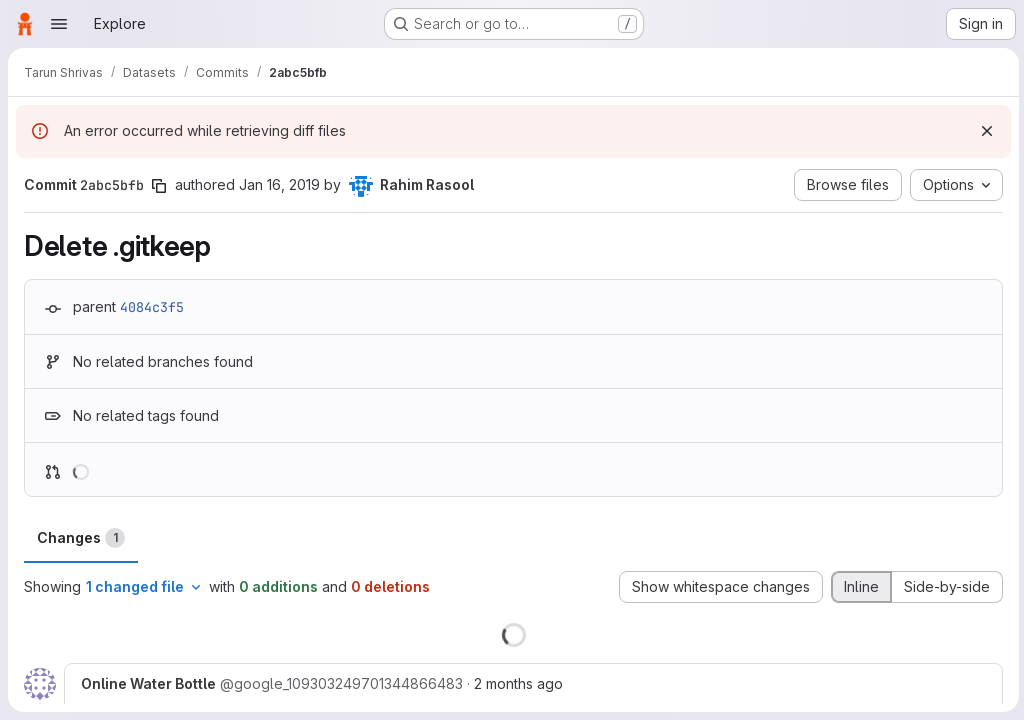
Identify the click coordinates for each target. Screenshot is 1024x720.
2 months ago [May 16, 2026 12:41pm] (518, 683)
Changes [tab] (81, 538)
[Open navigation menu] (59, 24)
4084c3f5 (152, 307)
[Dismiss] (984, 131)
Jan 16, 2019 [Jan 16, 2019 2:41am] (279, 184)
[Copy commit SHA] (159, 186)
